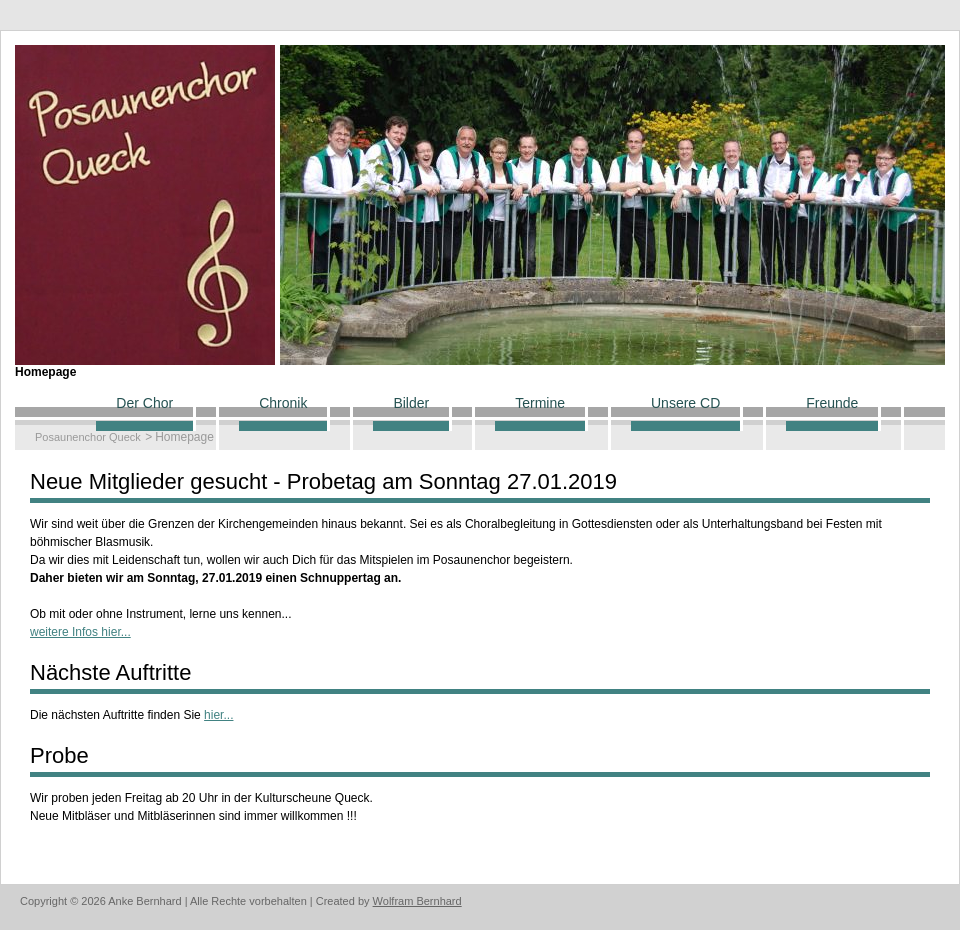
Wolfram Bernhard (417, 901)
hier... (218, 715)
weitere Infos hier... (80, 632)
